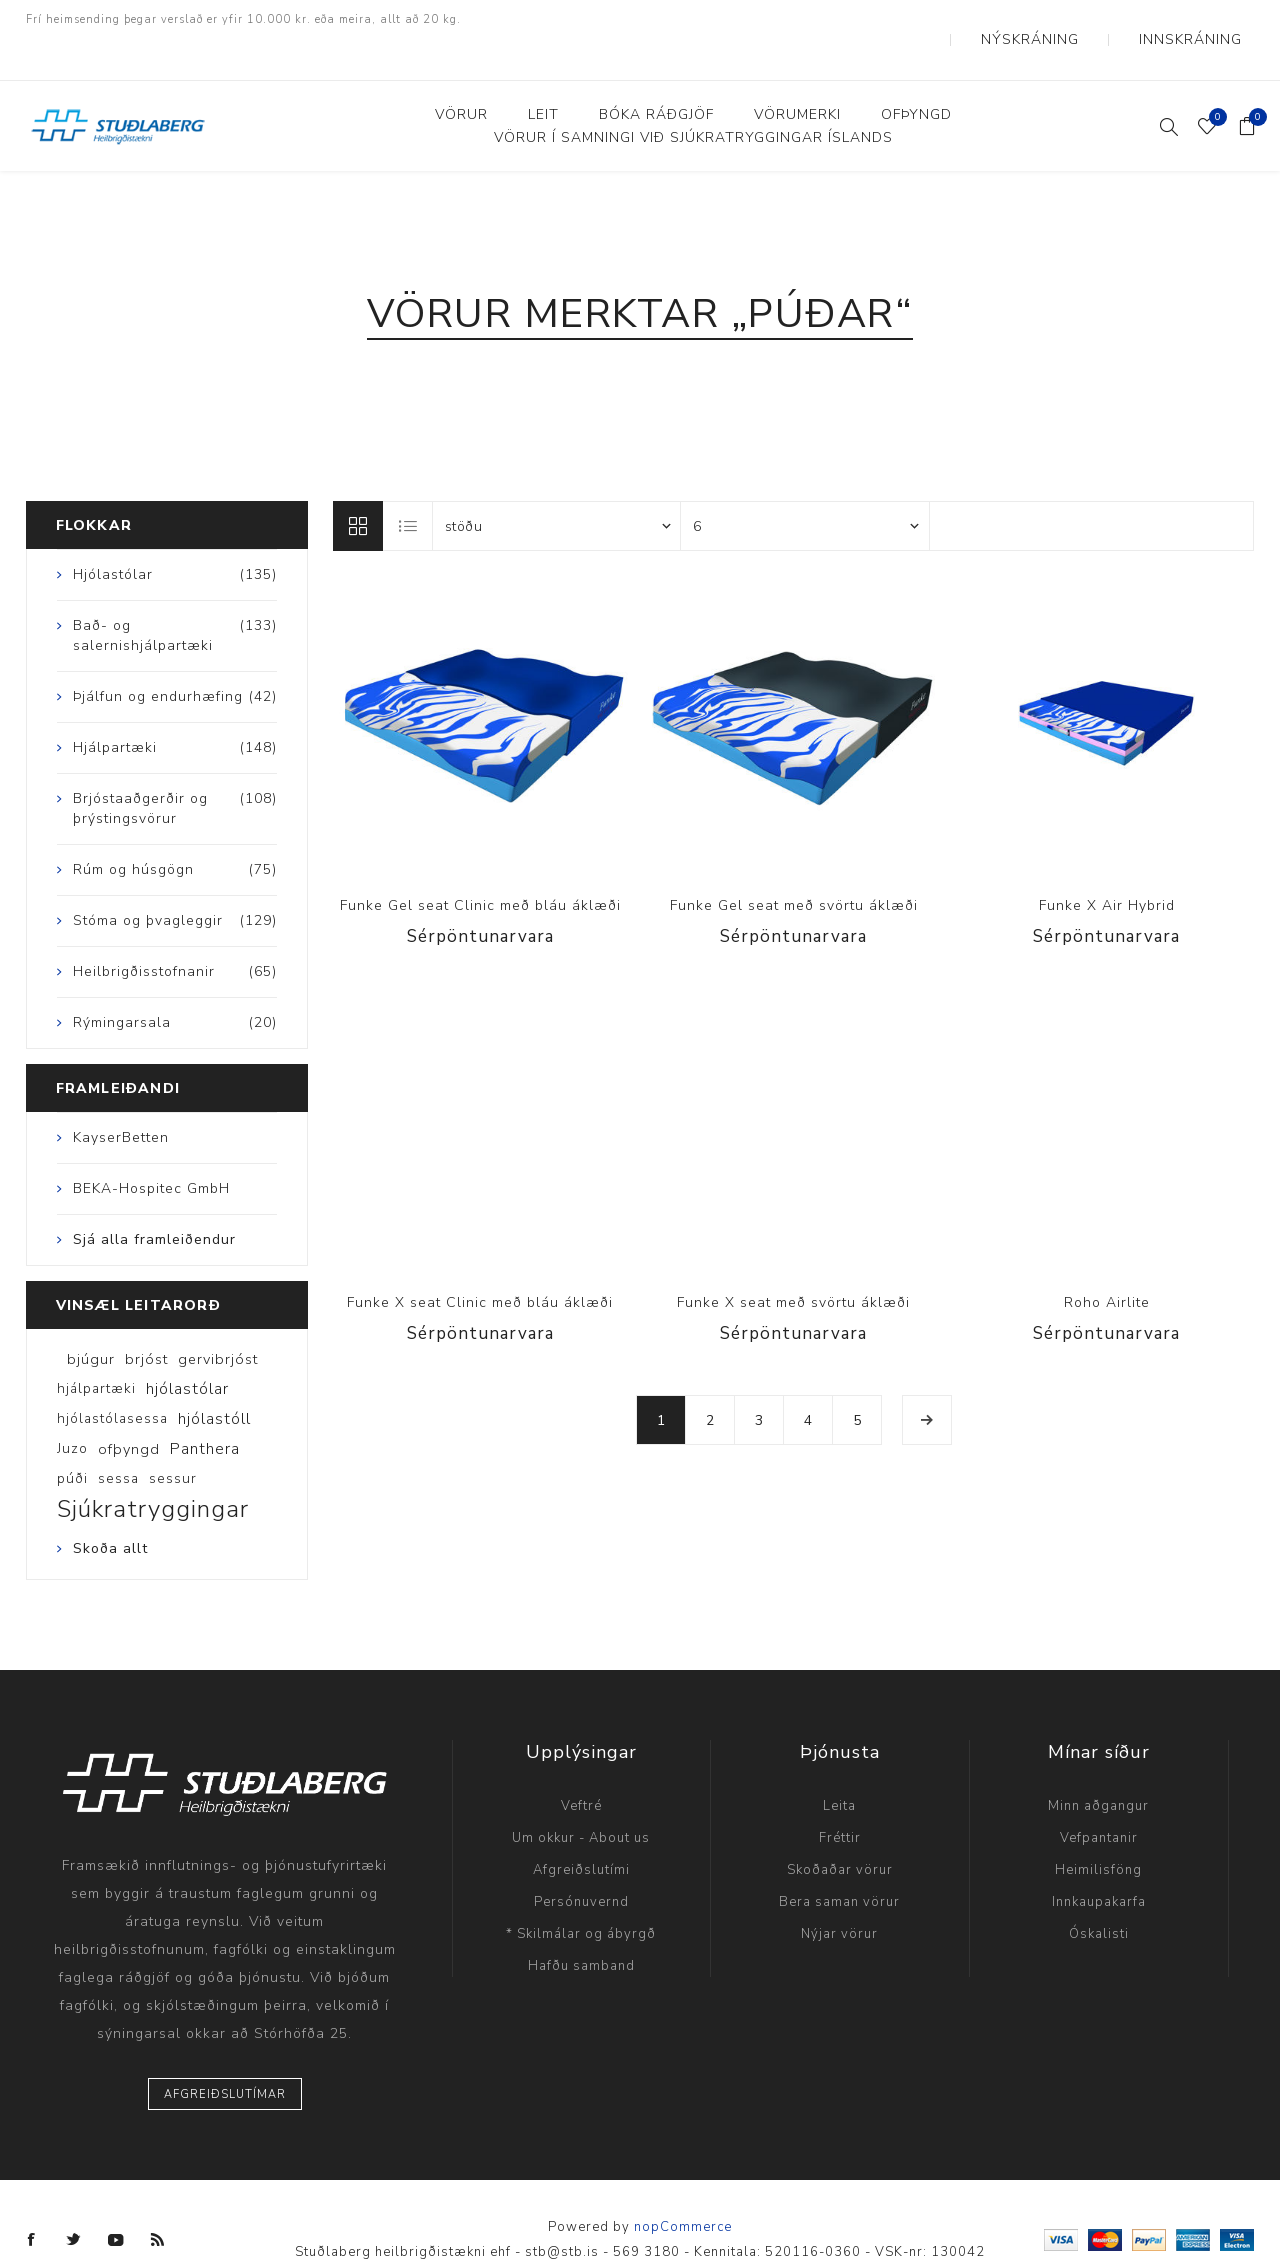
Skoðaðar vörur (840, 1830)
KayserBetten (121, 1097)
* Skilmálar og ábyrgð (581, 1894)
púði (72, 1438)
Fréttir (840, 1798)
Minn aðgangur (1098, 1766)
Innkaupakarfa (1099, 1862)
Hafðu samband (581, 1926)
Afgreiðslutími (581, 1830)
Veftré (581, 1766)
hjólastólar (187, 1349)
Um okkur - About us (581, 1798)
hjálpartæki (96, 1348)
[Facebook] (32, 2200)
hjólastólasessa (112, 1378)
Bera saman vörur (839, 1862)
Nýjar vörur (839, 1894)
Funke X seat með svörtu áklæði (793, 1262)
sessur (173, 1438)
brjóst (146, 1319)
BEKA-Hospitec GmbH (151, 1148)
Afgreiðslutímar (225, 2054)
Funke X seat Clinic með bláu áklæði (480, 1262)
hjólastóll (214, 1379)
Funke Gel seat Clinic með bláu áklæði (480, 865)
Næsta (927, 1380)
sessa (118, 1438)
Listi (409, 486)
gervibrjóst (218, 1319)
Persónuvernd (581, 1862)
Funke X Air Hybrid (1107, 865)
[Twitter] (74, 2200)
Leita (839, 1766)
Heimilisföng (1098, 1830)
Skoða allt (110, 1508)
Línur (358, 486)
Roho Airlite (1107, 1262)
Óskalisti (1099, 1894)
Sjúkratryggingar (153, 1469)
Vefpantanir (1099, 1798)
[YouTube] (116, 2200)
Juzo (72, 1408)
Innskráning (1207, 20)
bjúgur (91, 1319)
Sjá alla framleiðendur (154, 1199)
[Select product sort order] (557, 486)
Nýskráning (1081, 20)
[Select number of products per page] (805, 486)
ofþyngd (129, 1409)
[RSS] (158, 2200)
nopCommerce (683, 2187)
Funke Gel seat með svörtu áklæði (794, 865)
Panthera (205, 1409)
